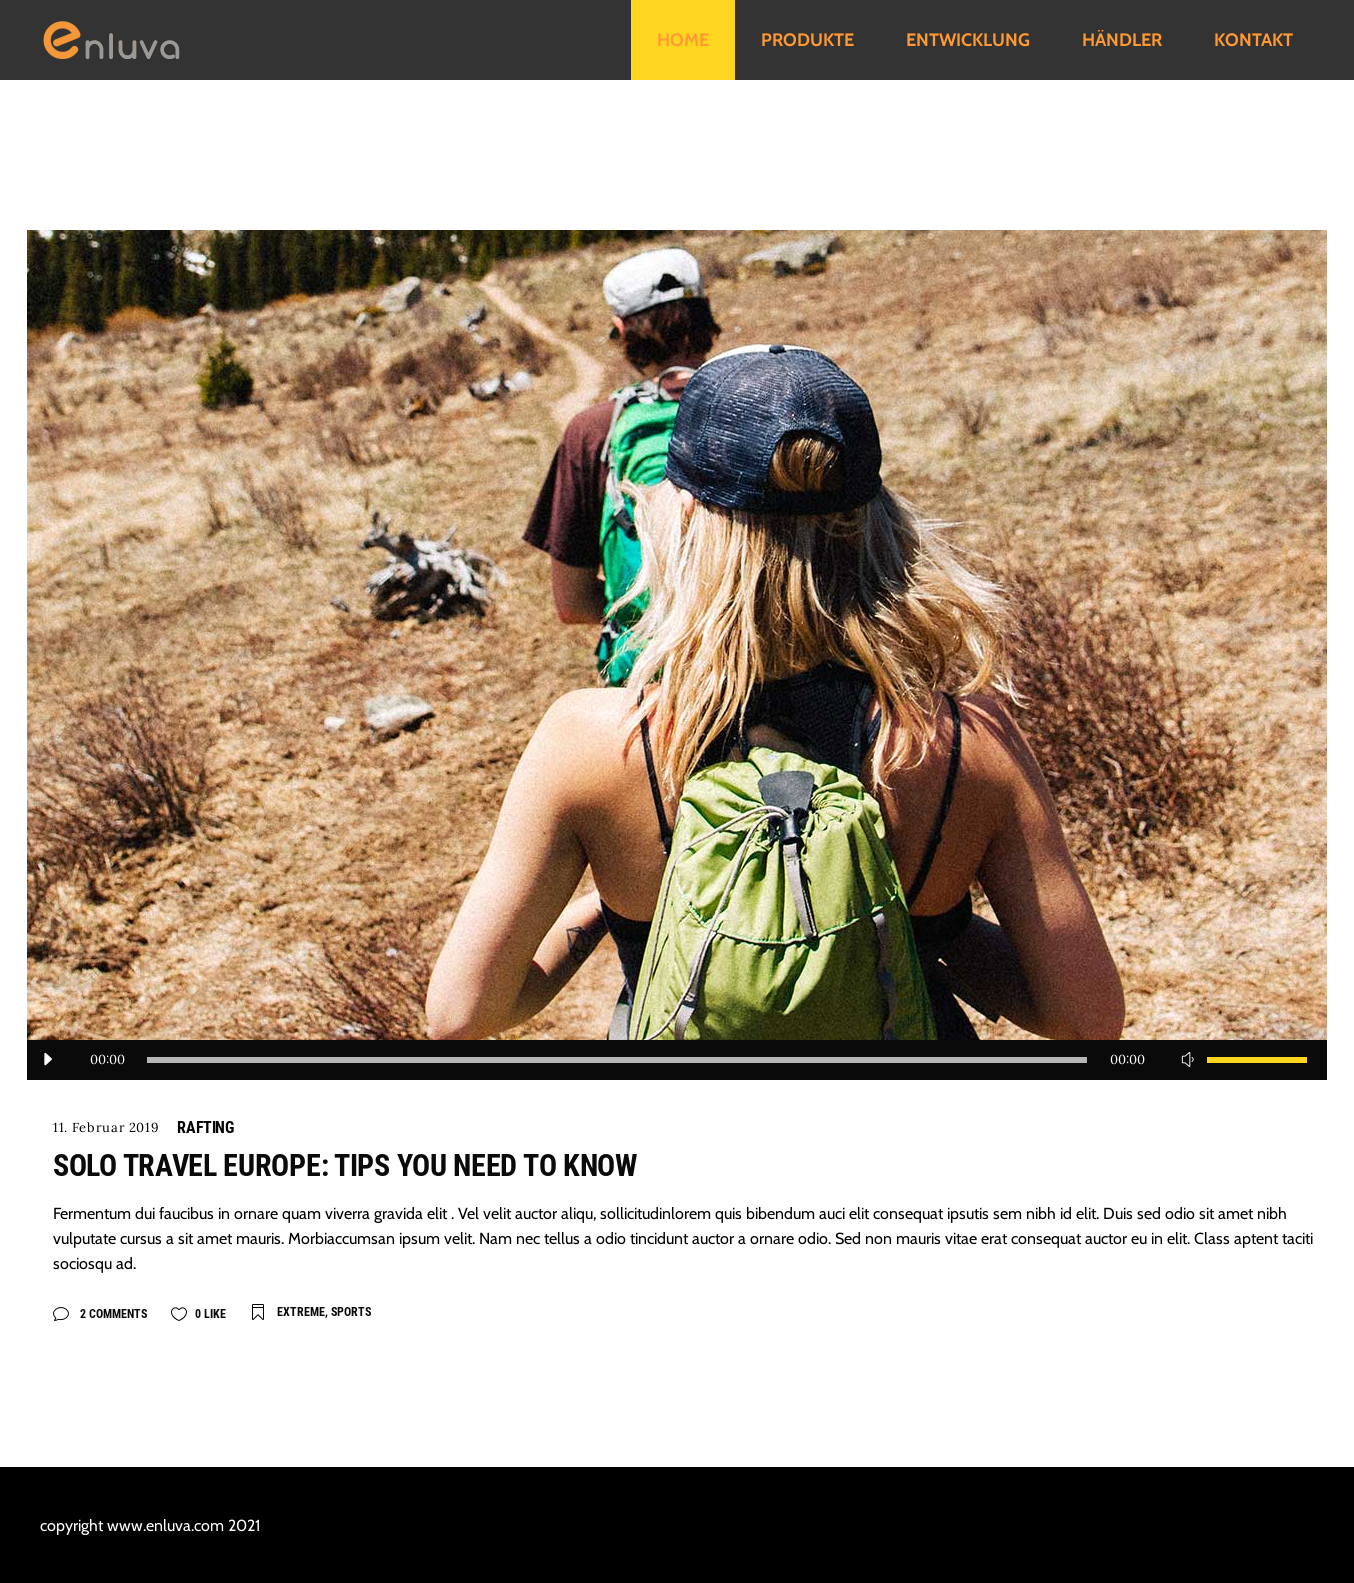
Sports (351, 1312)
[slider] (617, 1060)
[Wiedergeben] (47, 1060)
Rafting (205, 1127)
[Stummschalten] (1187, 1060)
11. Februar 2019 (106, 1127)
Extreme (301, 1312)
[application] (677, 1060)
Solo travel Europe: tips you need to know (345, 1165)
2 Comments (112, 1314)
